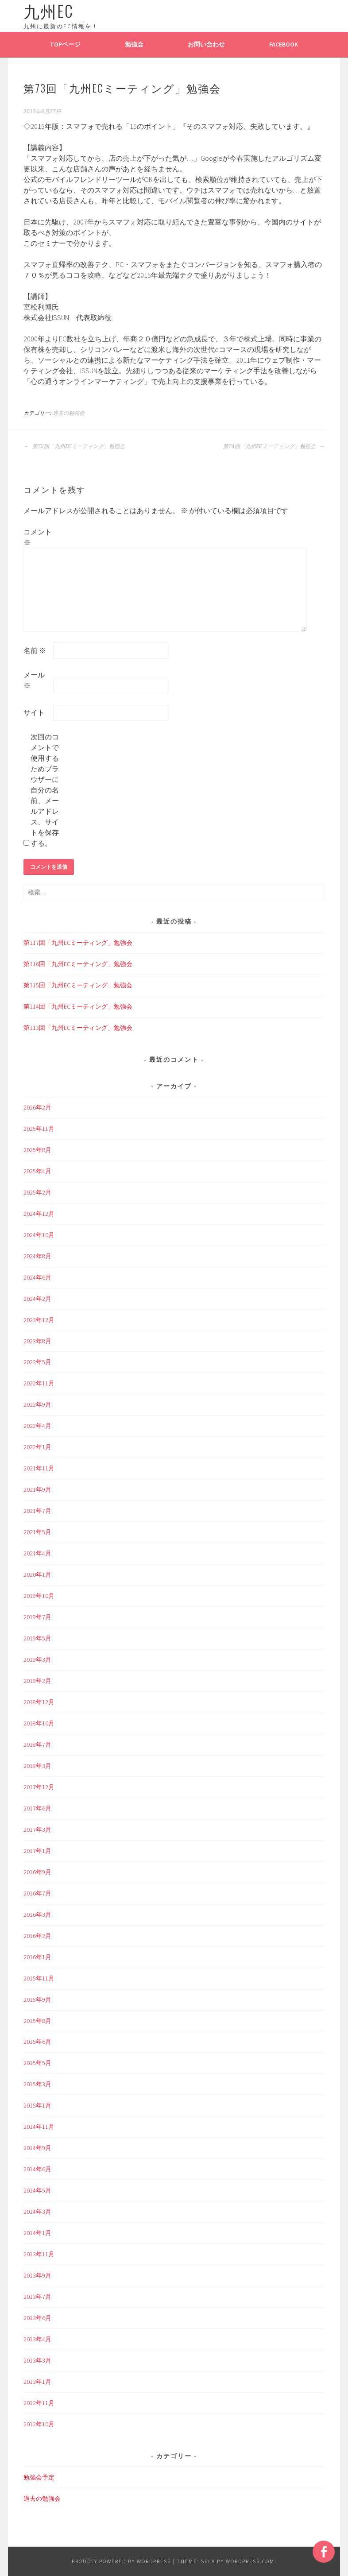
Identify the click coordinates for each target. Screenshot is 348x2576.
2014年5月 (37, 2190)
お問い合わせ (206, 44)
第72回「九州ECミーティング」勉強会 (74, 446)
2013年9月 (37, 2275)
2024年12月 (38, 1214)
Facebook (283, 44)
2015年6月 (37, 2042)
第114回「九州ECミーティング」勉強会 (77, 1006)
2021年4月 (37, 1553)
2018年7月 (37, 1744)
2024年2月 (37, 1299)
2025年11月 (38, 1129)
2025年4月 (37, 1171)
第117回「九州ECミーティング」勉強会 (77, 943)
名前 (34, 650)
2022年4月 (37, 1426)
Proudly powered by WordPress (121, 2561)
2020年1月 (37, 1574)
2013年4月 (37, 2339)
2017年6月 (37, 1808)
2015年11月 (38, 1978)
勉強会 (134, 44)
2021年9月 (37, 1489)
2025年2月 (37, 1192)
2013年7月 (37, 2297)
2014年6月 (37, 2169)
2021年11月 (38, 1468)
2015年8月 (37, 2021)
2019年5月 (37, 1638)
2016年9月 (37, 1872)
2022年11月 (38, 1383)
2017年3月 (37, 1829)
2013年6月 (37, 2318)
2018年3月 (37, 1766)
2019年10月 (38, 1596)
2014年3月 (37, 2212)
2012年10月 (38, 2424)
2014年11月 (38, 2127)
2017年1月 (37, 1851)
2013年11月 (38, 2254)
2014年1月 (37, 2233)
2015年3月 (37, 2084)
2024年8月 (37, 1256)
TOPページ (65, 44)
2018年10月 (38, 1723)
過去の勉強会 (69, 413)
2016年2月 (37, 1936)
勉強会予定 (38, 2477)
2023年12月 (38, 1320)
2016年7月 (37, 1893)
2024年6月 (37, 1277)
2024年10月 (38, 1235)
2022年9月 (37, 1404)
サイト (34, 712)
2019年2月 (37, 1681)
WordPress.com (250, 2561)
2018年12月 (38, 1702)
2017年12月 (38, 1787)
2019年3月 (37, 1659)
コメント (37, 537)
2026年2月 (37, 1107)
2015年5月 (37, 2063)
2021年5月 (37, 1532)
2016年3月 (37, 1914)
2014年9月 (37, 2148)
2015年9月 (37, 2000)
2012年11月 (38, 2403)
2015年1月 (37, 2105)
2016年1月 (37, 1957)
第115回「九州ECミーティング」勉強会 (77, 985)
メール (34, 680)
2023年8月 (37, 1341)
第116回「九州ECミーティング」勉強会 (77, 964)
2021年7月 (37, 1511)
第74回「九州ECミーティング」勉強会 (274, 446)
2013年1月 (37, 2382)
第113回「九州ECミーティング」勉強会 (77, 1028)
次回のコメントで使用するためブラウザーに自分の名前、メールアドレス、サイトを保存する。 (45, 789)
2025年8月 (37, 1150)
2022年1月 (37, 1447)
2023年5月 (37, 1362)
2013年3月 (37, 2360)
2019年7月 (37, 1617)
